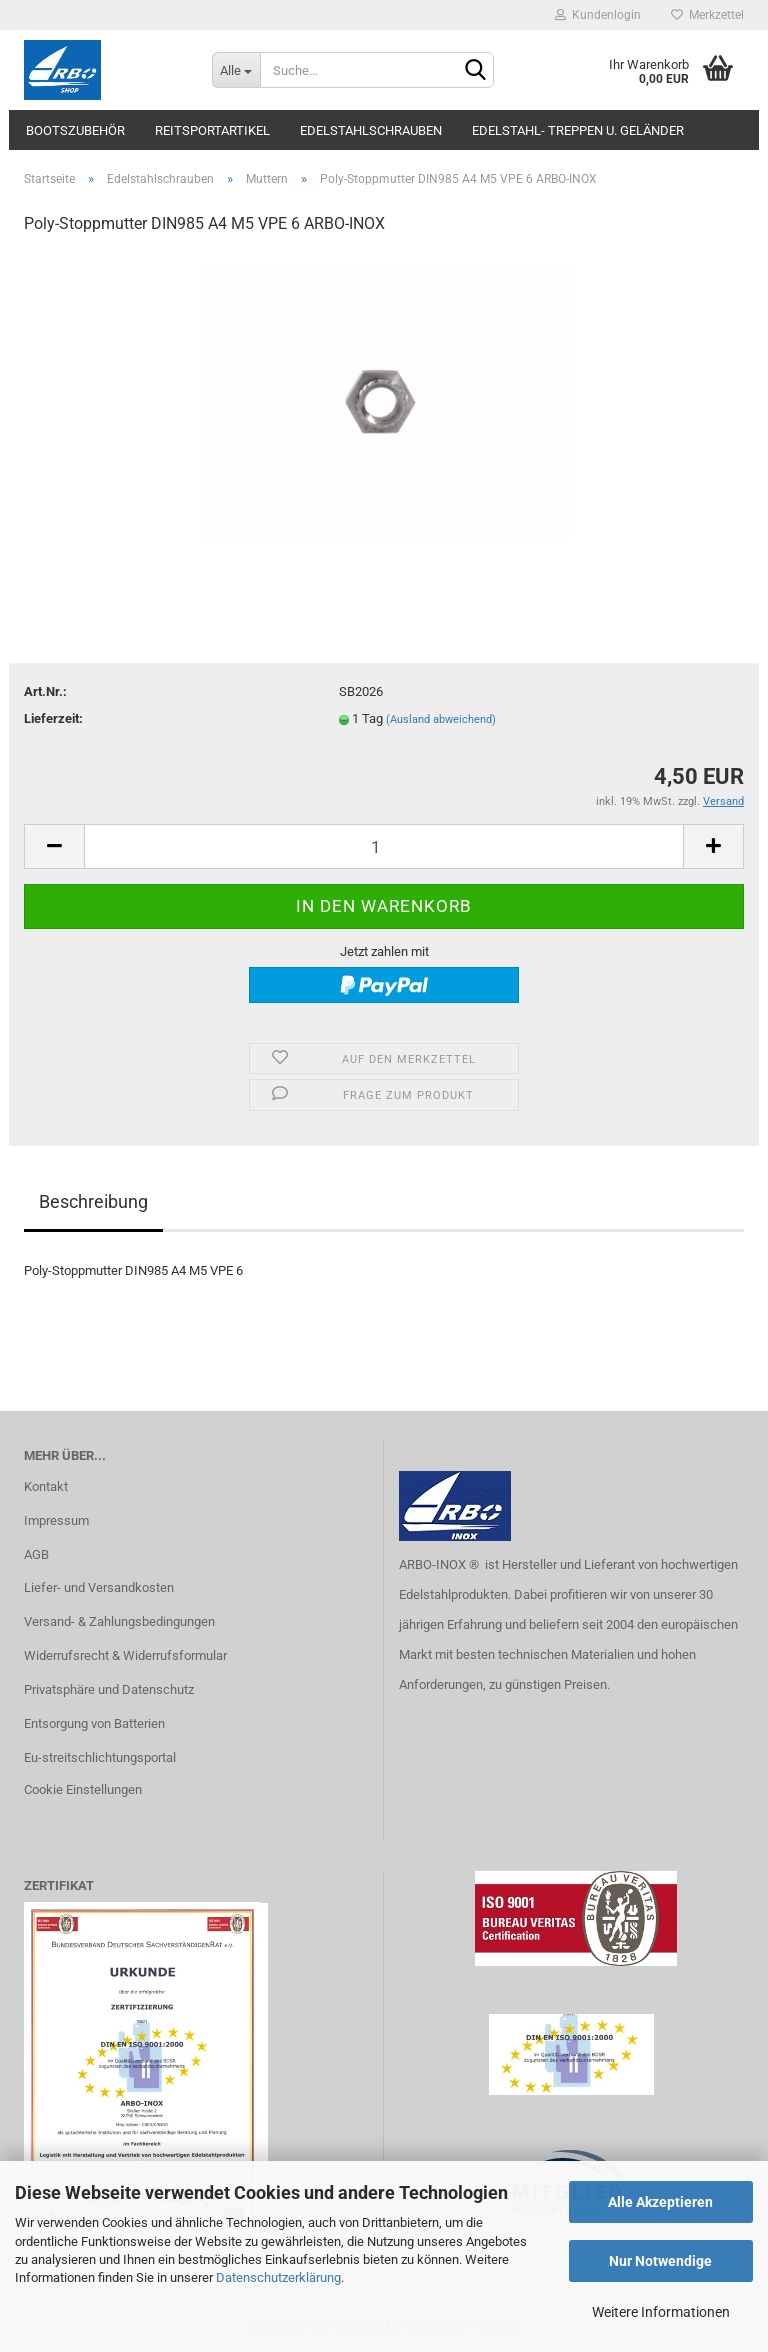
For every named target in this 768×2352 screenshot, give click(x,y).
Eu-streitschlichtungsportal (100, 1757)
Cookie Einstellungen (83, 1789)
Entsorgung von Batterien (94, 1723)
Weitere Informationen (661, 2312)
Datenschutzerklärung (278, 2277)
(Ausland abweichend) (441, 719)
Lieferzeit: (53, 718)
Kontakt (46, 1486)
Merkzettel (707, 15)
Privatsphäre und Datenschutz (109, 1689)
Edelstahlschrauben (371, 130)
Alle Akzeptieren (660, 2202)
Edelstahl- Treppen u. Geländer (578, 130)
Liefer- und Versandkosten (99, 1587)
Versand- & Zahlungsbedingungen (119, 1621)
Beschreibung (93, 1201)
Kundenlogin (598, 15)
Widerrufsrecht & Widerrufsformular (125, 1655)
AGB (36, 1554)
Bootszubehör (75, 130)
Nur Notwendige (660, 2261)
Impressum (56, 1520)
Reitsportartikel (212, 130)
